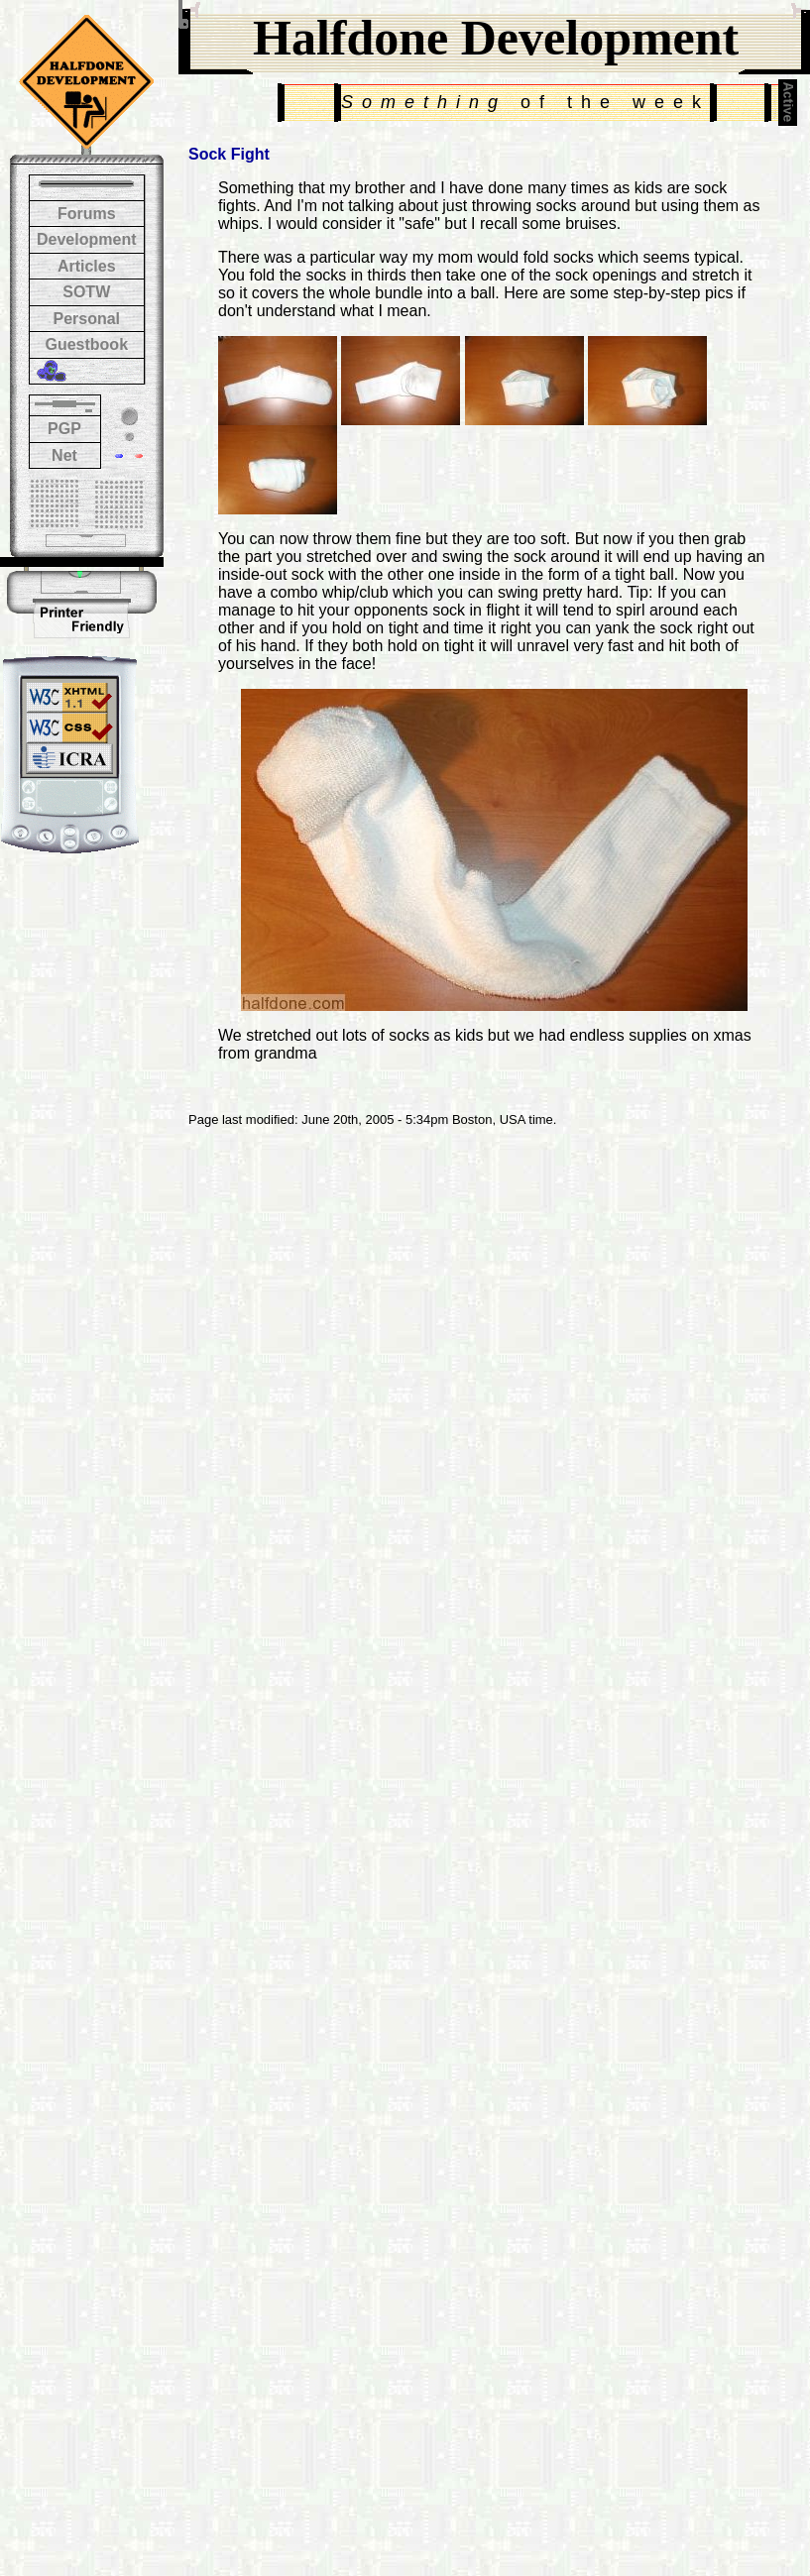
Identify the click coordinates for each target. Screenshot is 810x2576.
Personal (86, 318)
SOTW (86, 291)
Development (86, 239)
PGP (64, 428)
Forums (87, 213)
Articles (87, 266)
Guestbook (86, 344)
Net (64, 455)
